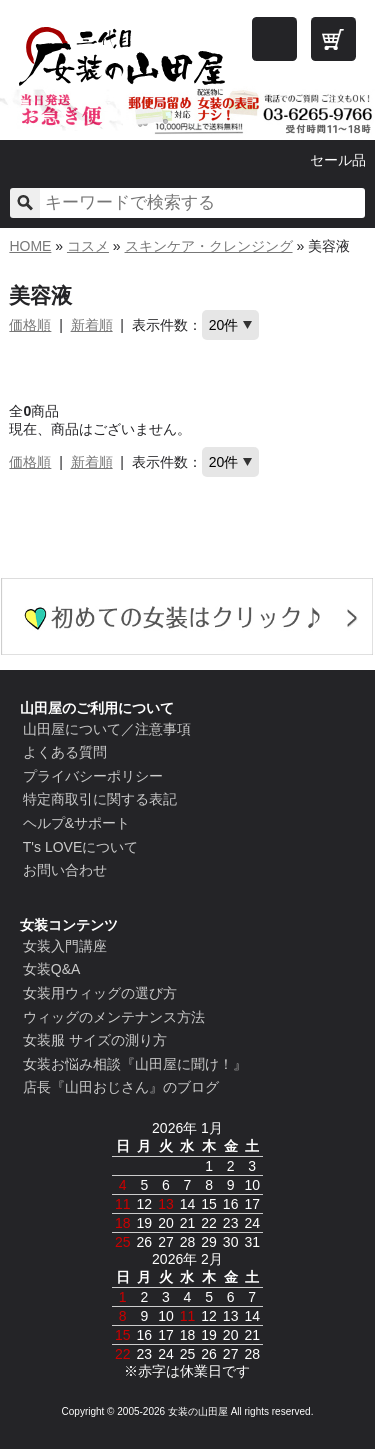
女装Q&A (52, 969)
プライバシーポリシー (93, 776)
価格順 (30, 325)
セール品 (338, 160)
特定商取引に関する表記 (100, 799)
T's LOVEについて (80, 847)
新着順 (92, 325)
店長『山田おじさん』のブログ (121, 1087)
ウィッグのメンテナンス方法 (114, 1017)
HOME (30, 246)
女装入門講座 (65, 946)
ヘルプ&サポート (76, 823)
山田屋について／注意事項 (107, 729)
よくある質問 (65, 752)
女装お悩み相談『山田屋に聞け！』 (135, 1064)
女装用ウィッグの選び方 (100, 993)
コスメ (88, 246)
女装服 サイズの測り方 (95, 1040)
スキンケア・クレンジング (209, 246)
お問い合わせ (65, 870)
